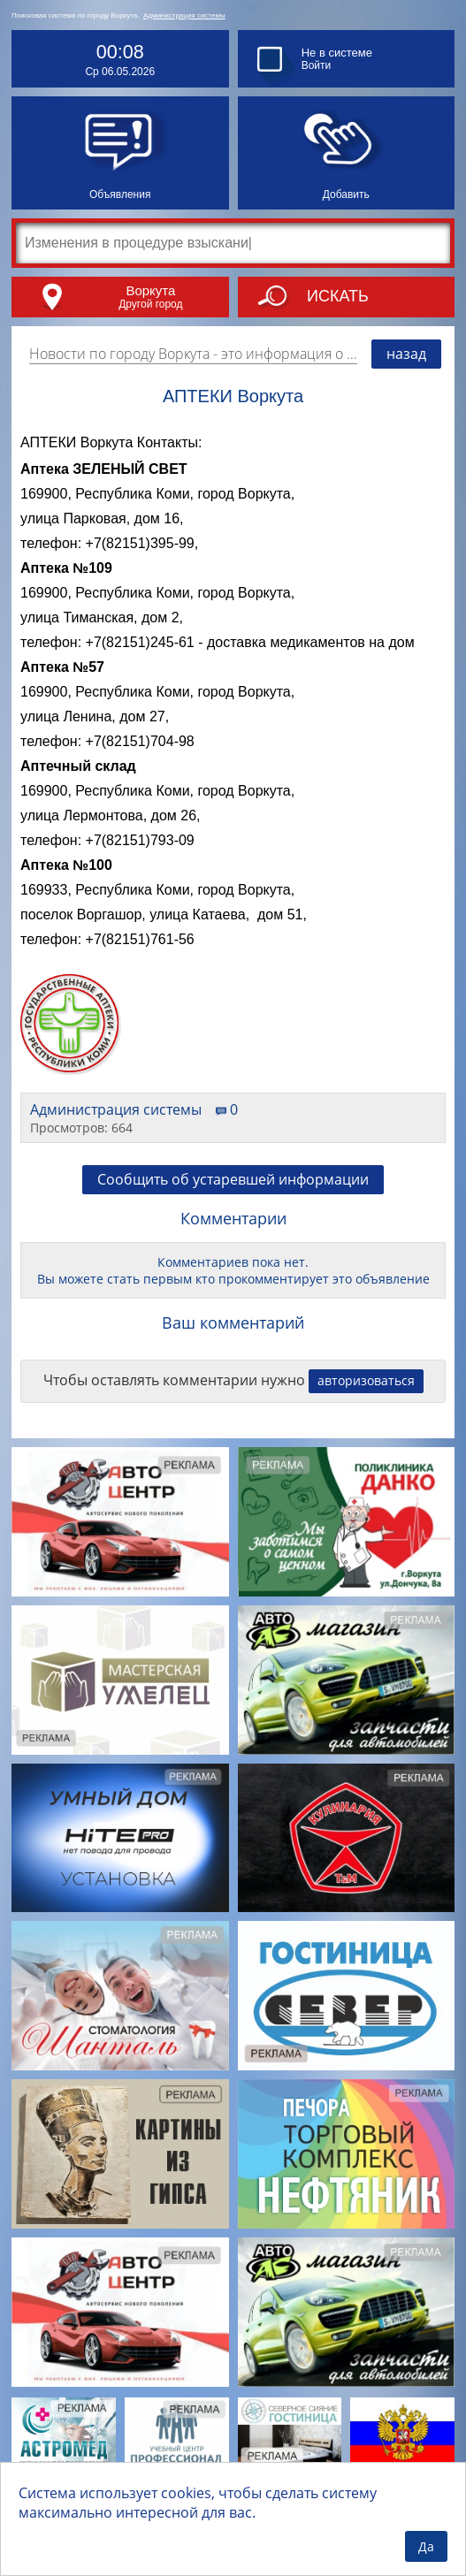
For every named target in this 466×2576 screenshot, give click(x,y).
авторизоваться (366, 1380)
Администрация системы (184, 15)
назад (406, 353)
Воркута (150, 290)
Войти (317, 65)
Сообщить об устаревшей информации (233, 1179)
